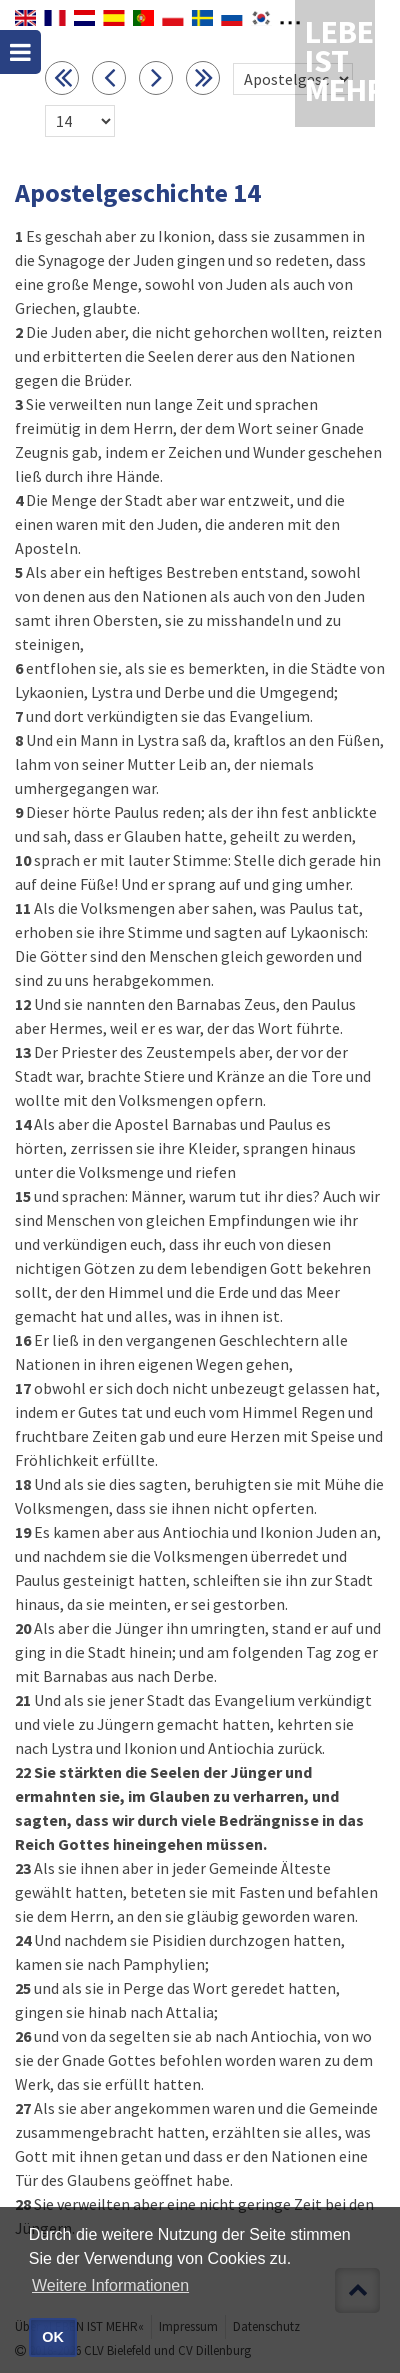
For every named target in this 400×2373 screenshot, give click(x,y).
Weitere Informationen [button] (110, 2285)
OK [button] (53, 2337)
